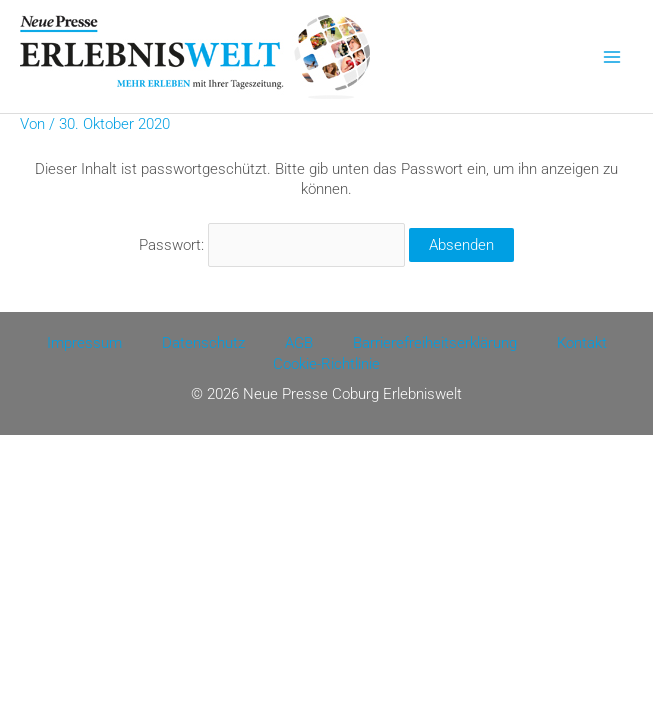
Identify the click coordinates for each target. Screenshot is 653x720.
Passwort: (272, 245)
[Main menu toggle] (612, 57)
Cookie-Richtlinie (326, 364)
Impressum (84, 343)
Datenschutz (203, 343)
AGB (299, 343)
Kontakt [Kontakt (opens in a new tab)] (582, 343)
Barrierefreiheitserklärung (435, 343)
